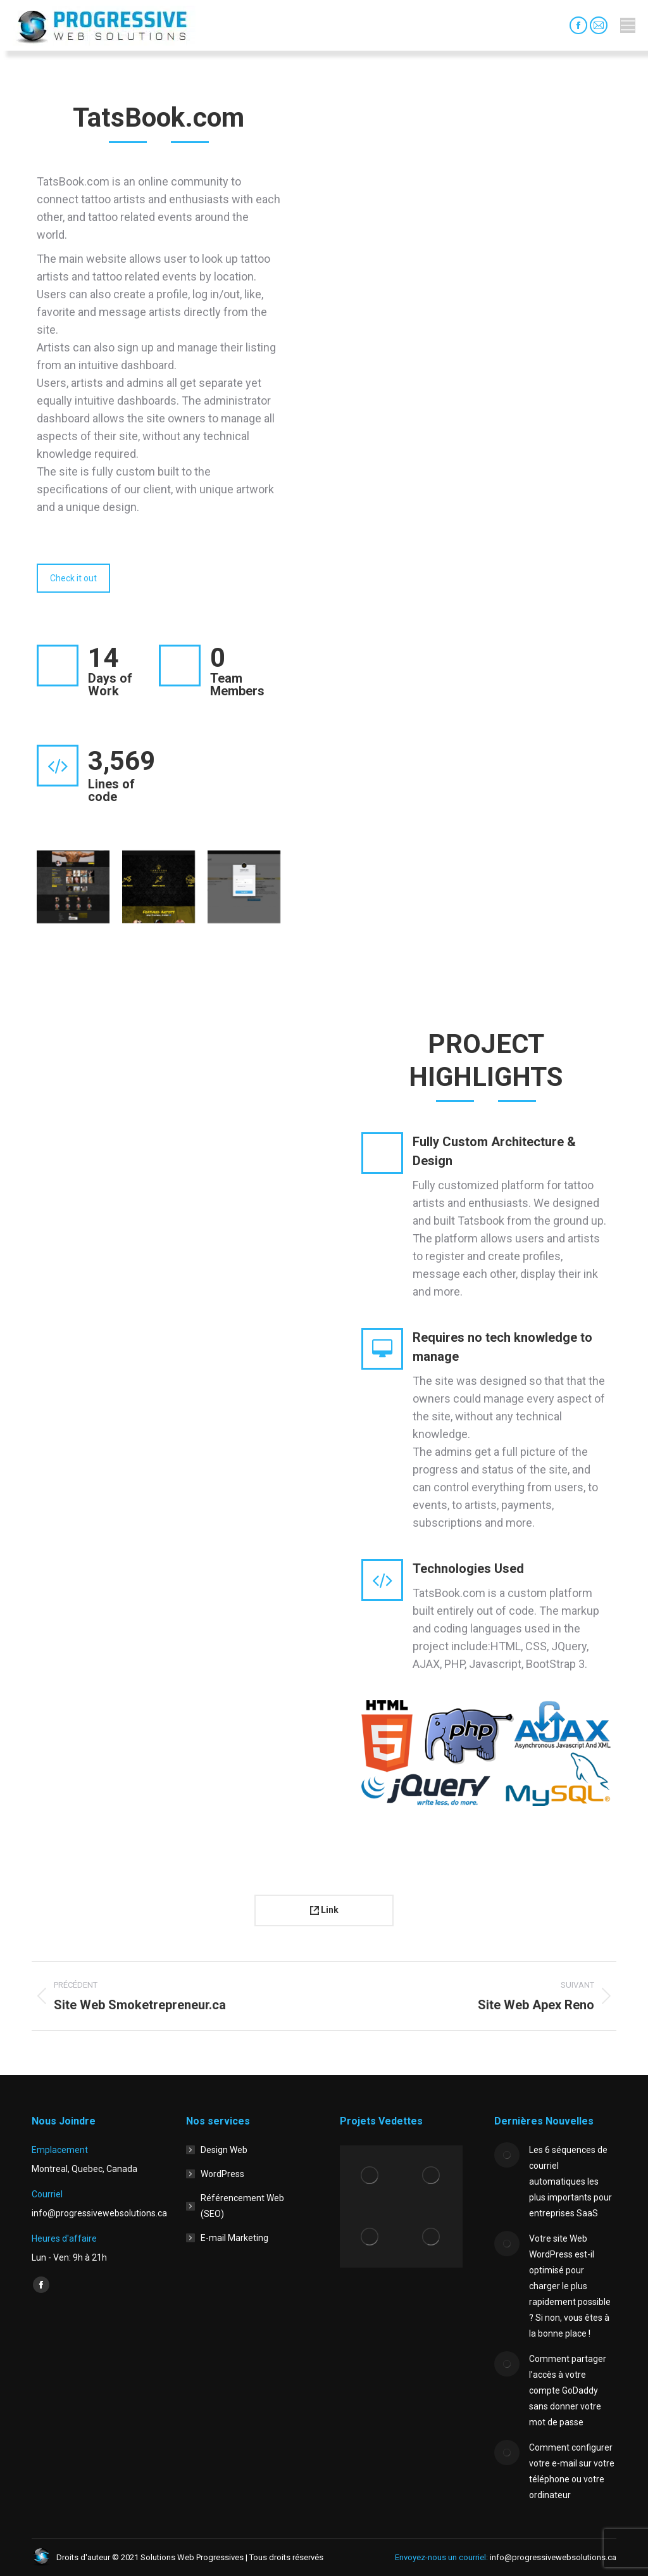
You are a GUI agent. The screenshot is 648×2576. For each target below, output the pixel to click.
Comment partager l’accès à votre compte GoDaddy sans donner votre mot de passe (567, 2390)
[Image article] (507, 2155)
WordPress (222, 2174)
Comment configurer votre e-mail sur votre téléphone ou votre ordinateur (571, 2471)
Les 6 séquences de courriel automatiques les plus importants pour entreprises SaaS (570, 2181)
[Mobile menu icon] (627, 25)
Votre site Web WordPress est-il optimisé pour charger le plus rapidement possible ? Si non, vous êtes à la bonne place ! (570, 2286)
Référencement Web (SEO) (242, 2206)
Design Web (224, 2150)
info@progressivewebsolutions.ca (552, 2557)
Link (324, 1910)
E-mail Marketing (234, 2238)
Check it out (73, 578)
